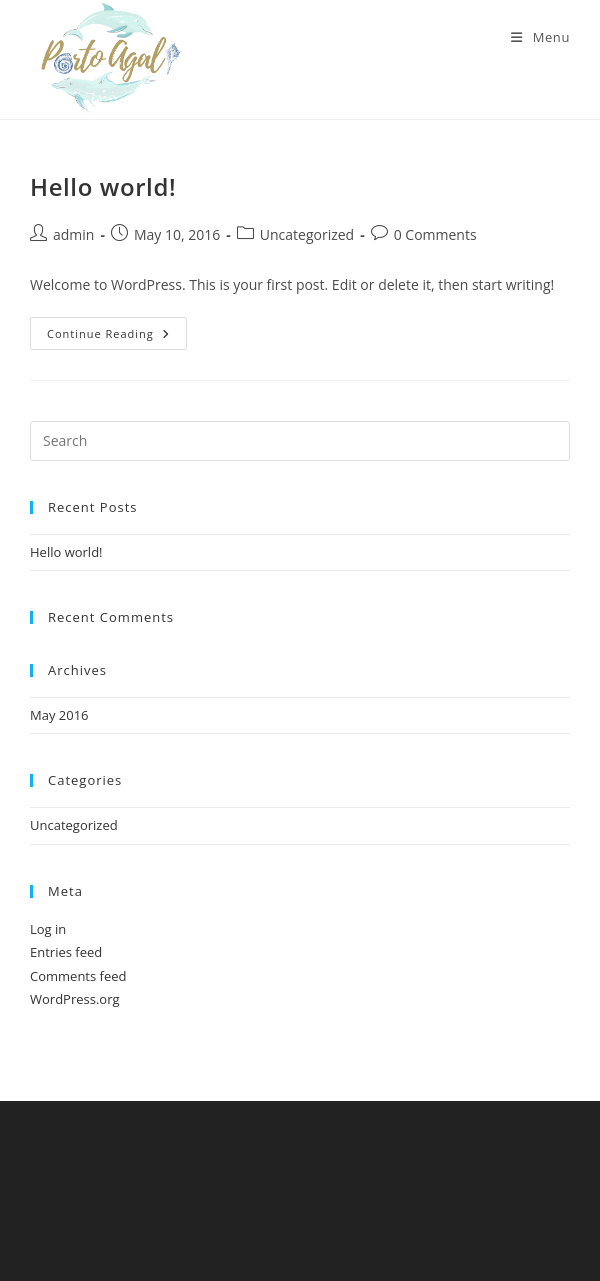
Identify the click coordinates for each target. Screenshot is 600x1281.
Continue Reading (117, 337)
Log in (48, 929)
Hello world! (103, 186)
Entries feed (66, 952)
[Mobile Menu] (540, 37)
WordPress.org (75, 999)
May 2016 (59, 715)
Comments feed (78, 976)
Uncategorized (307, 234)
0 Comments (435, 234)
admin (73, 234)
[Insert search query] (300, 441)
